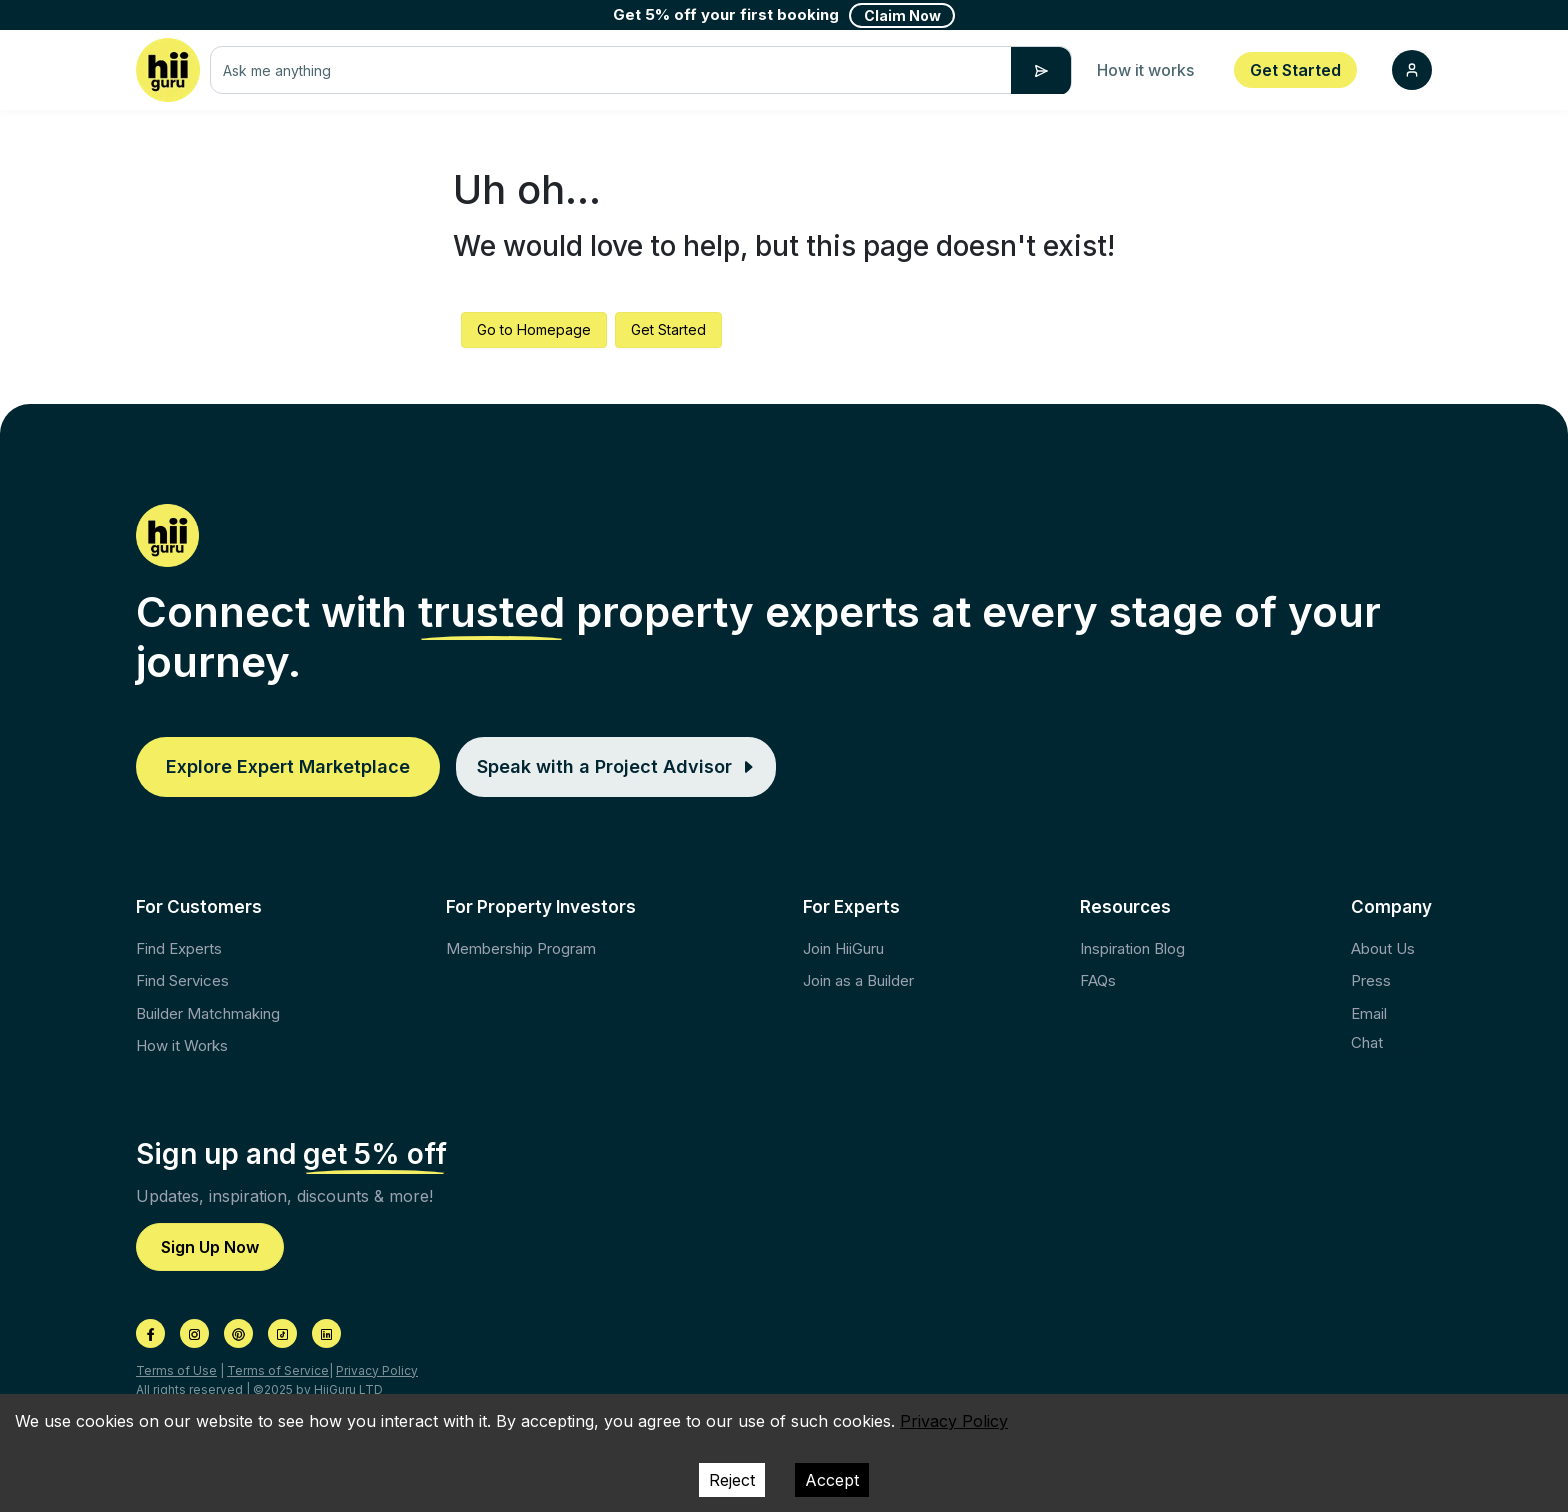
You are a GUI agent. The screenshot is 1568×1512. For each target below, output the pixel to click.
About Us (1383, 948)
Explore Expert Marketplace (288, 766)
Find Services (182, 980)
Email (1369, 1013)
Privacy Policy (377, 1370)
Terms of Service (278, 1370)
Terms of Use (176, 1370)
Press (1371, 980)
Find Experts (179, 948)
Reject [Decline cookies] (732, 1480)
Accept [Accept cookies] (832, 1480)
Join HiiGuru (843, 948)
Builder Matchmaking (208, 1013)
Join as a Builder (858, 980)
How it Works (182, 1045)
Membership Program (521, 948)
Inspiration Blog (1132, 948)
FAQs (1098, 980)
